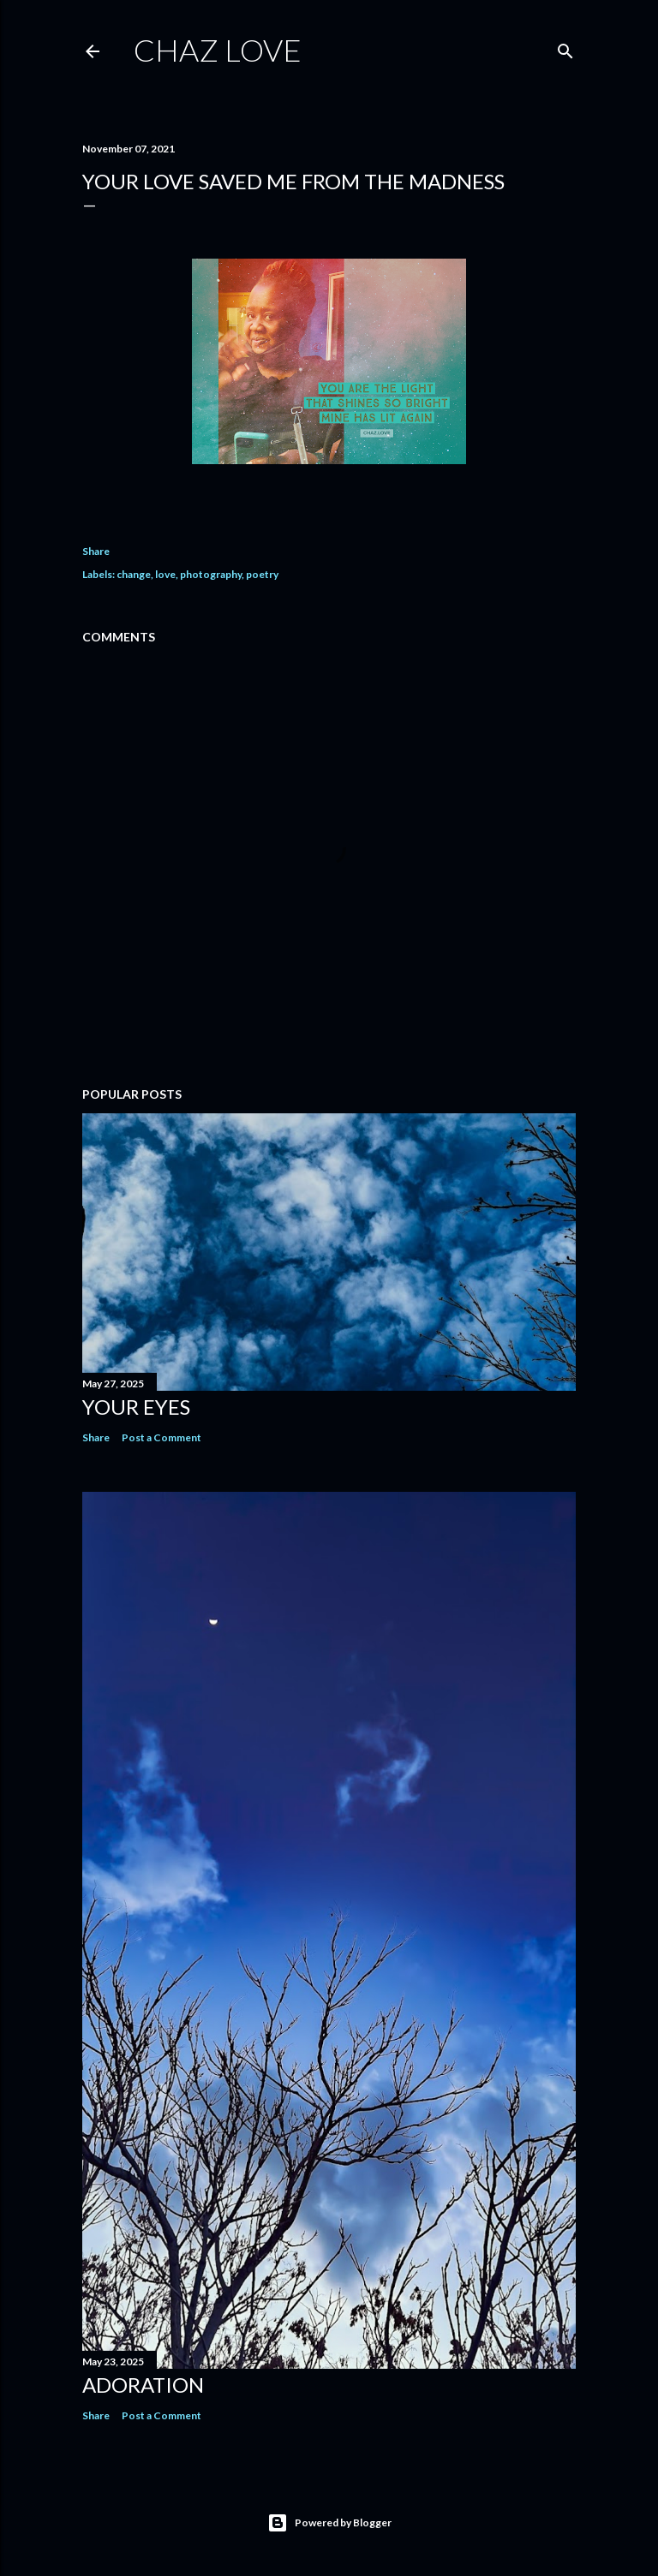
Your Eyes (136, 1406)
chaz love (218, 50)
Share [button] (96, 551)
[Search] (565, 47)
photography (211, 574)
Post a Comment (161, 1437)
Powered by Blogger (329, 2523)
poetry (262, 574)
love (165, 574)
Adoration (143, 2384)
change (134, 574)
